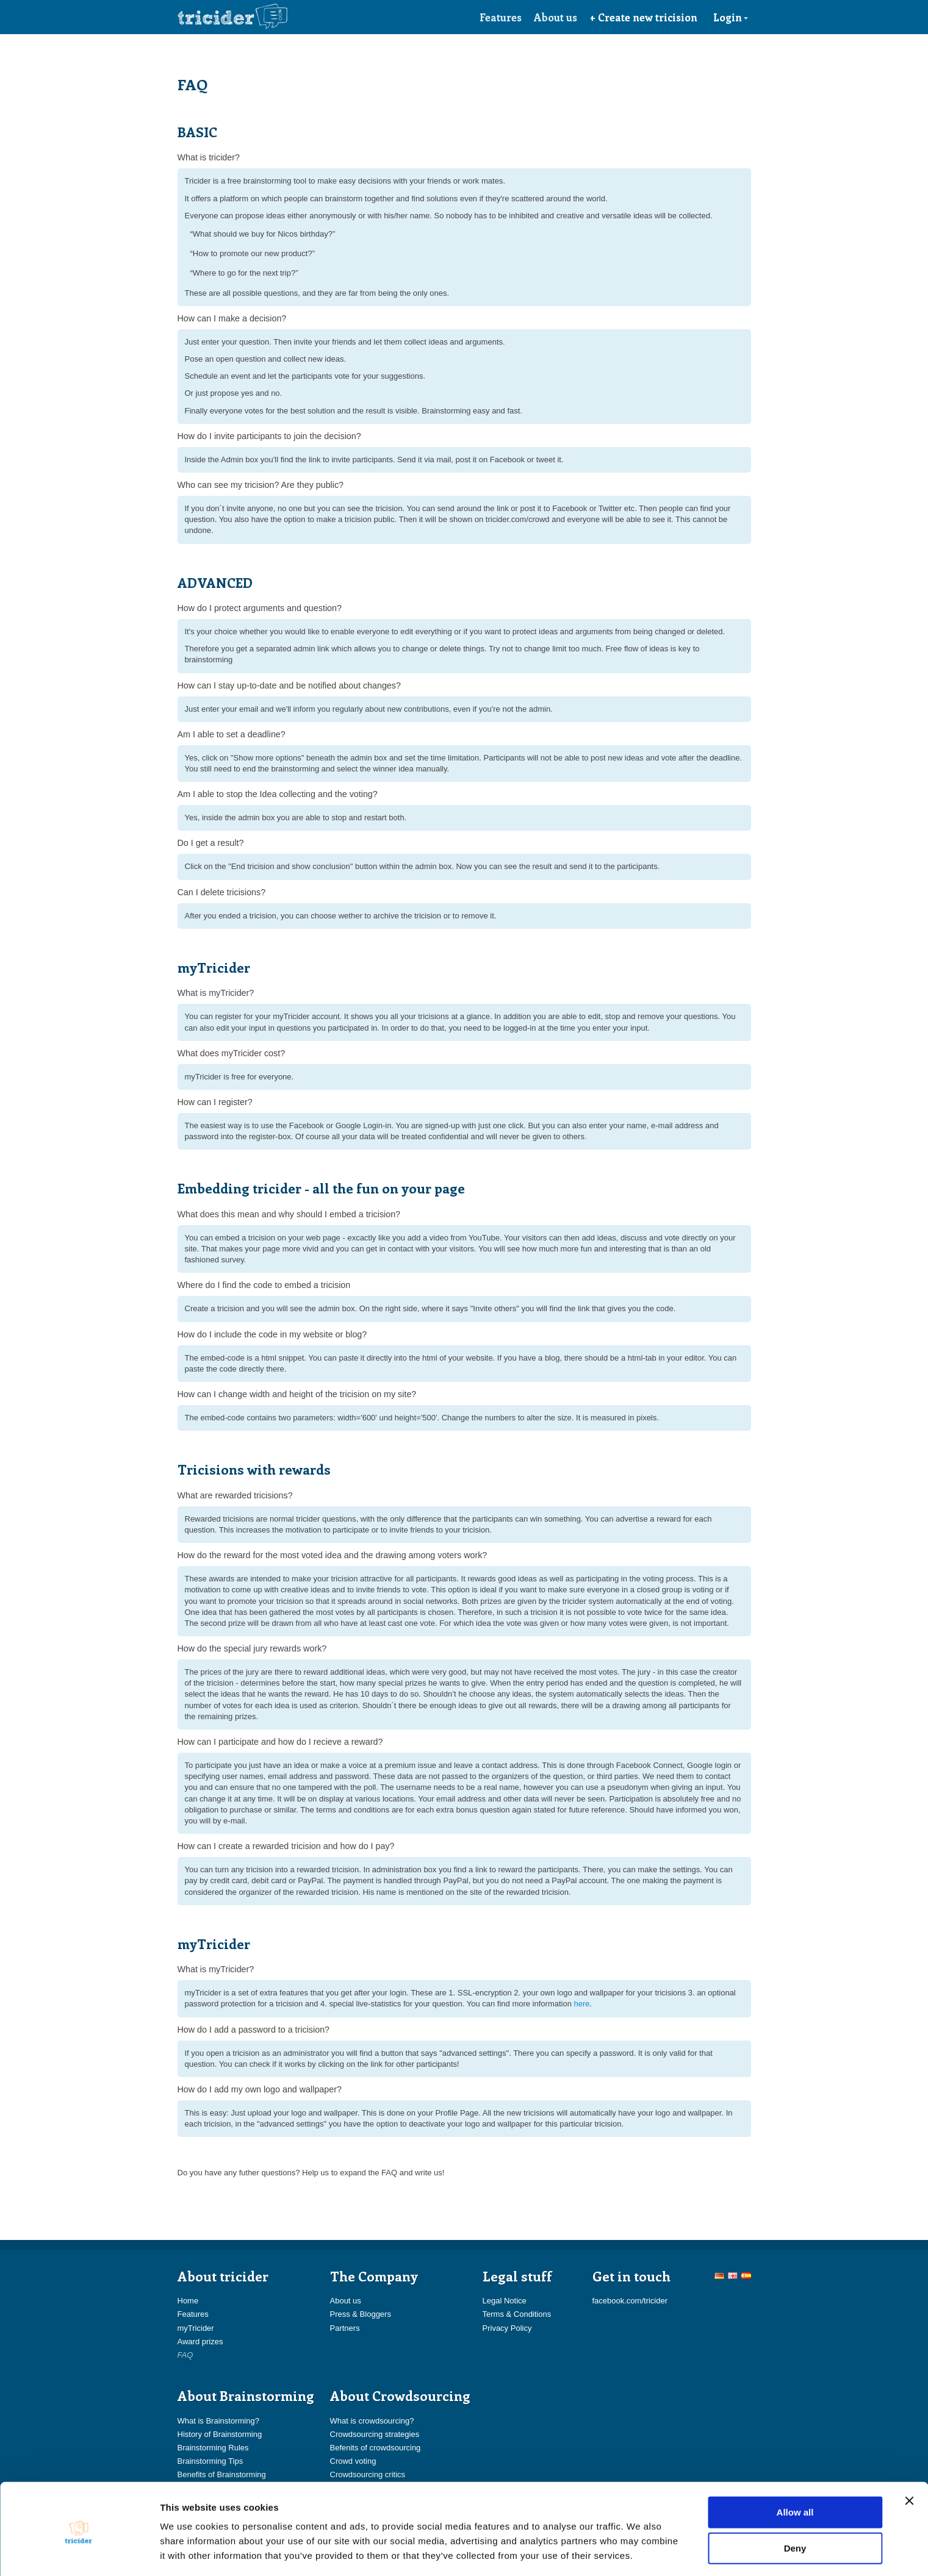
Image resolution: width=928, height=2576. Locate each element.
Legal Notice (505, 2300)
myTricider (196, 2328)
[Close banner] (909, 2457)
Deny (795, 2505)
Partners (345, 2328)
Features (501, 17)
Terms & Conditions (517, 2314)
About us (555, 17)
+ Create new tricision (643, 17)
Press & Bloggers (360, 2314)
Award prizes (200, 2341)
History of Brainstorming (220, 2434)
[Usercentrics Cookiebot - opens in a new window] (79, 2552)
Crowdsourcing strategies (375, 2434)
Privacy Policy (507, 2328)
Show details (640, 2552)
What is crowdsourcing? (372, 2420)
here (582, 2003)
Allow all (795, 2469)
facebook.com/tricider (630, 2300)
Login (731, 17)
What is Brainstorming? (218, 2420)
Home (188, 2300)
